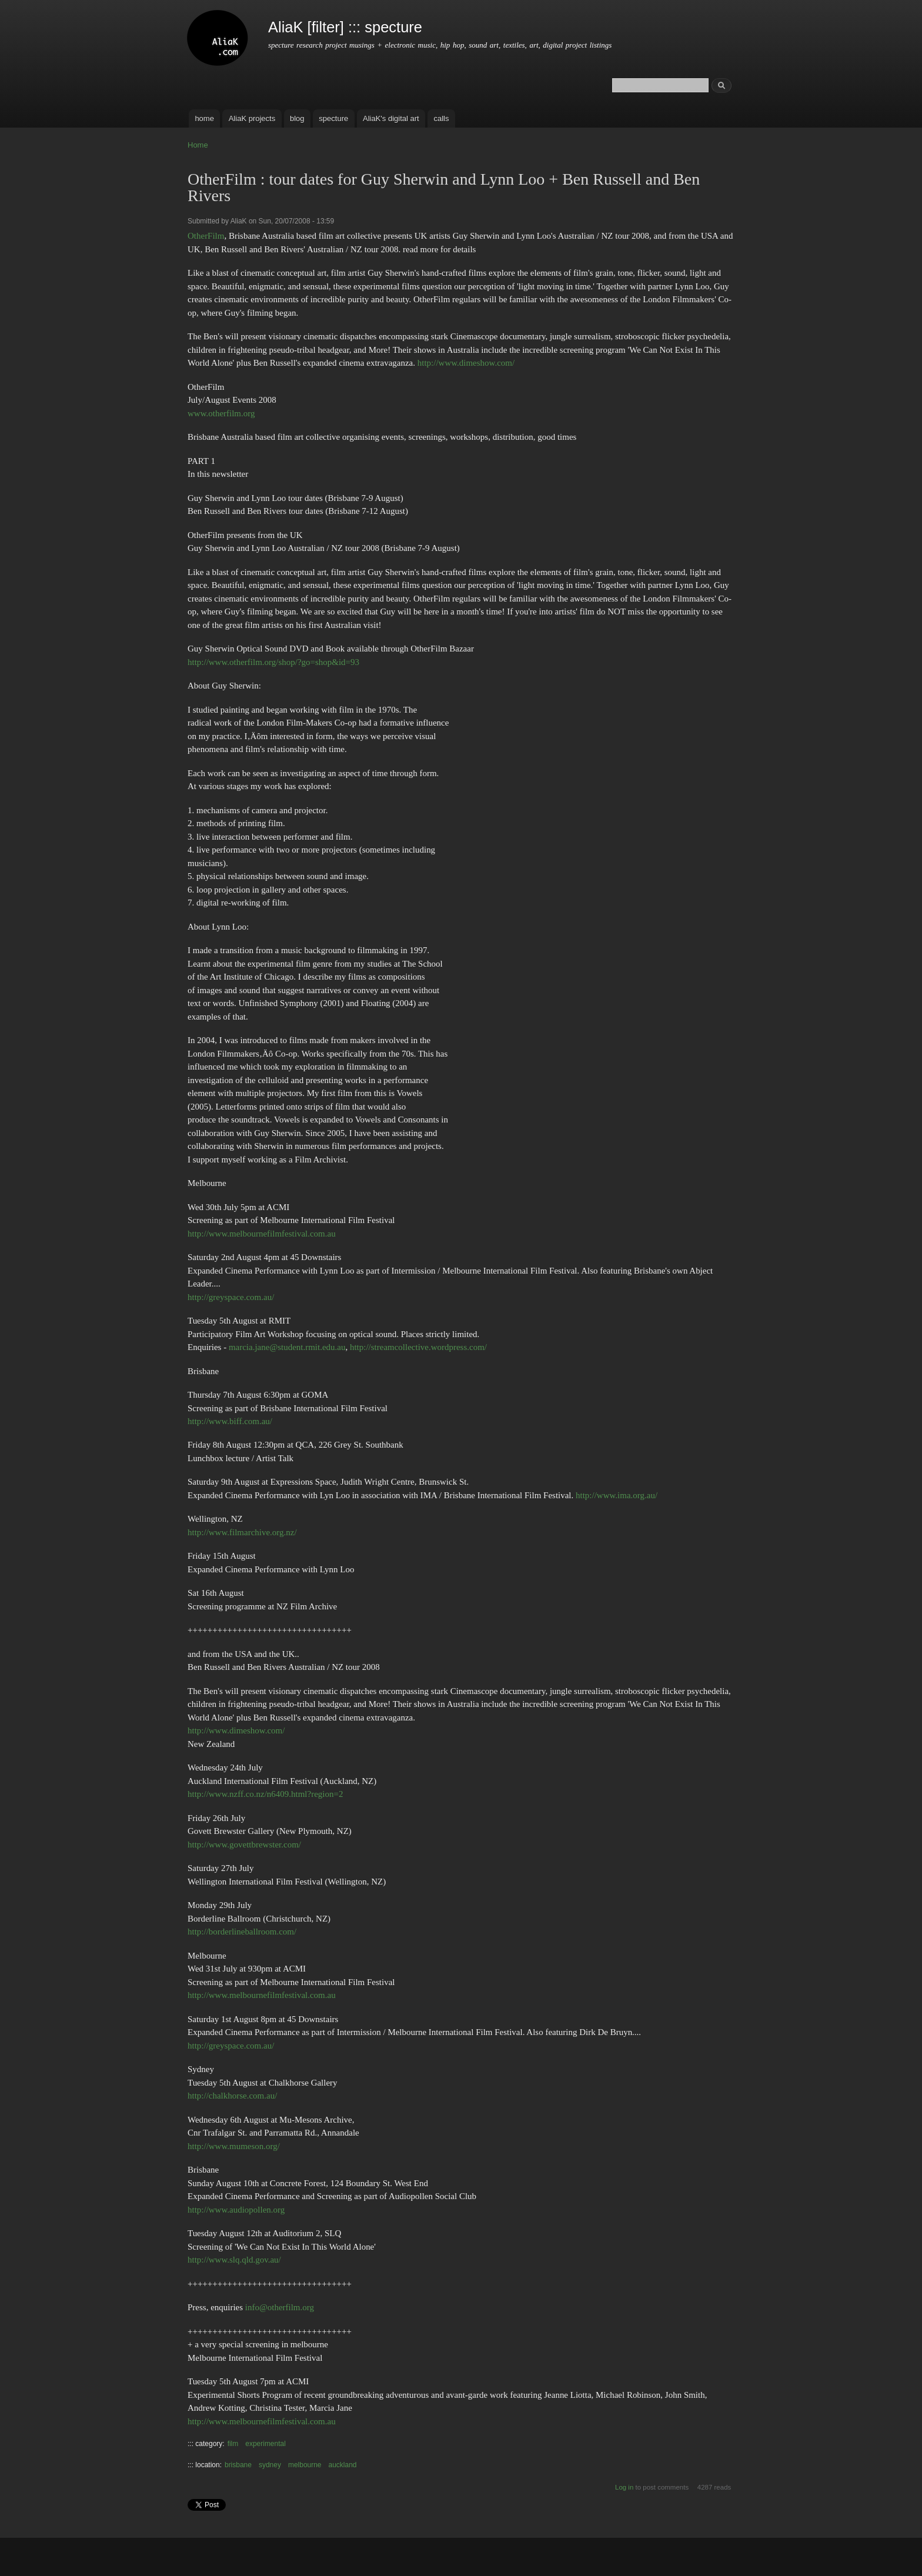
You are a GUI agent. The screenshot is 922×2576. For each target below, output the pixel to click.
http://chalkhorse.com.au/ (232, 2095)
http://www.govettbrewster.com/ (244, 1844)
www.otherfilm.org (221, 413)
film (233, 2444)
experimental (265, 2444)
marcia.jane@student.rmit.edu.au (287, 1347)
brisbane (238, 2465)
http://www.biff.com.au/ (230, 1421)
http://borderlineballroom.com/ (242, 1931)
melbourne (305, 2465)
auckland (343, 2465)
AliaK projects (252, 118)
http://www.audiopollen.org (236, 2209)
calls (441, 118)
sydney (270, 2465)
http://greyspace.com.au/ (231, 1297)
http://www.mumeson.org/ (234, 2146)
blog (297, 118)
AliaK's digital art (391, 118)
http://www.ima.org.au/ (616, 1495)
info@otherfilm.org (279, 2307)
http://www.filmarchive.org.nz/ (242, 1532)
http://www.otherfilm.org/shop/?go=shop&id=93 (273, 662)
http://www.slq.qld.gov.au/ (234, 2259)
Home (198, 145)
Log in (624, 2487)
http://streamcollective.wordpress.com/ (418, 1347)
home (204, 118)
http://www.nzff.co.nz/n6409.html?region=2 (265, 1794)
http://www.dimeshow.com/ (466, 362)
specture (333, 118)
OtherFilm (206, 235)
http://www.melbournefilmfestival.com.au (262, 1233)
